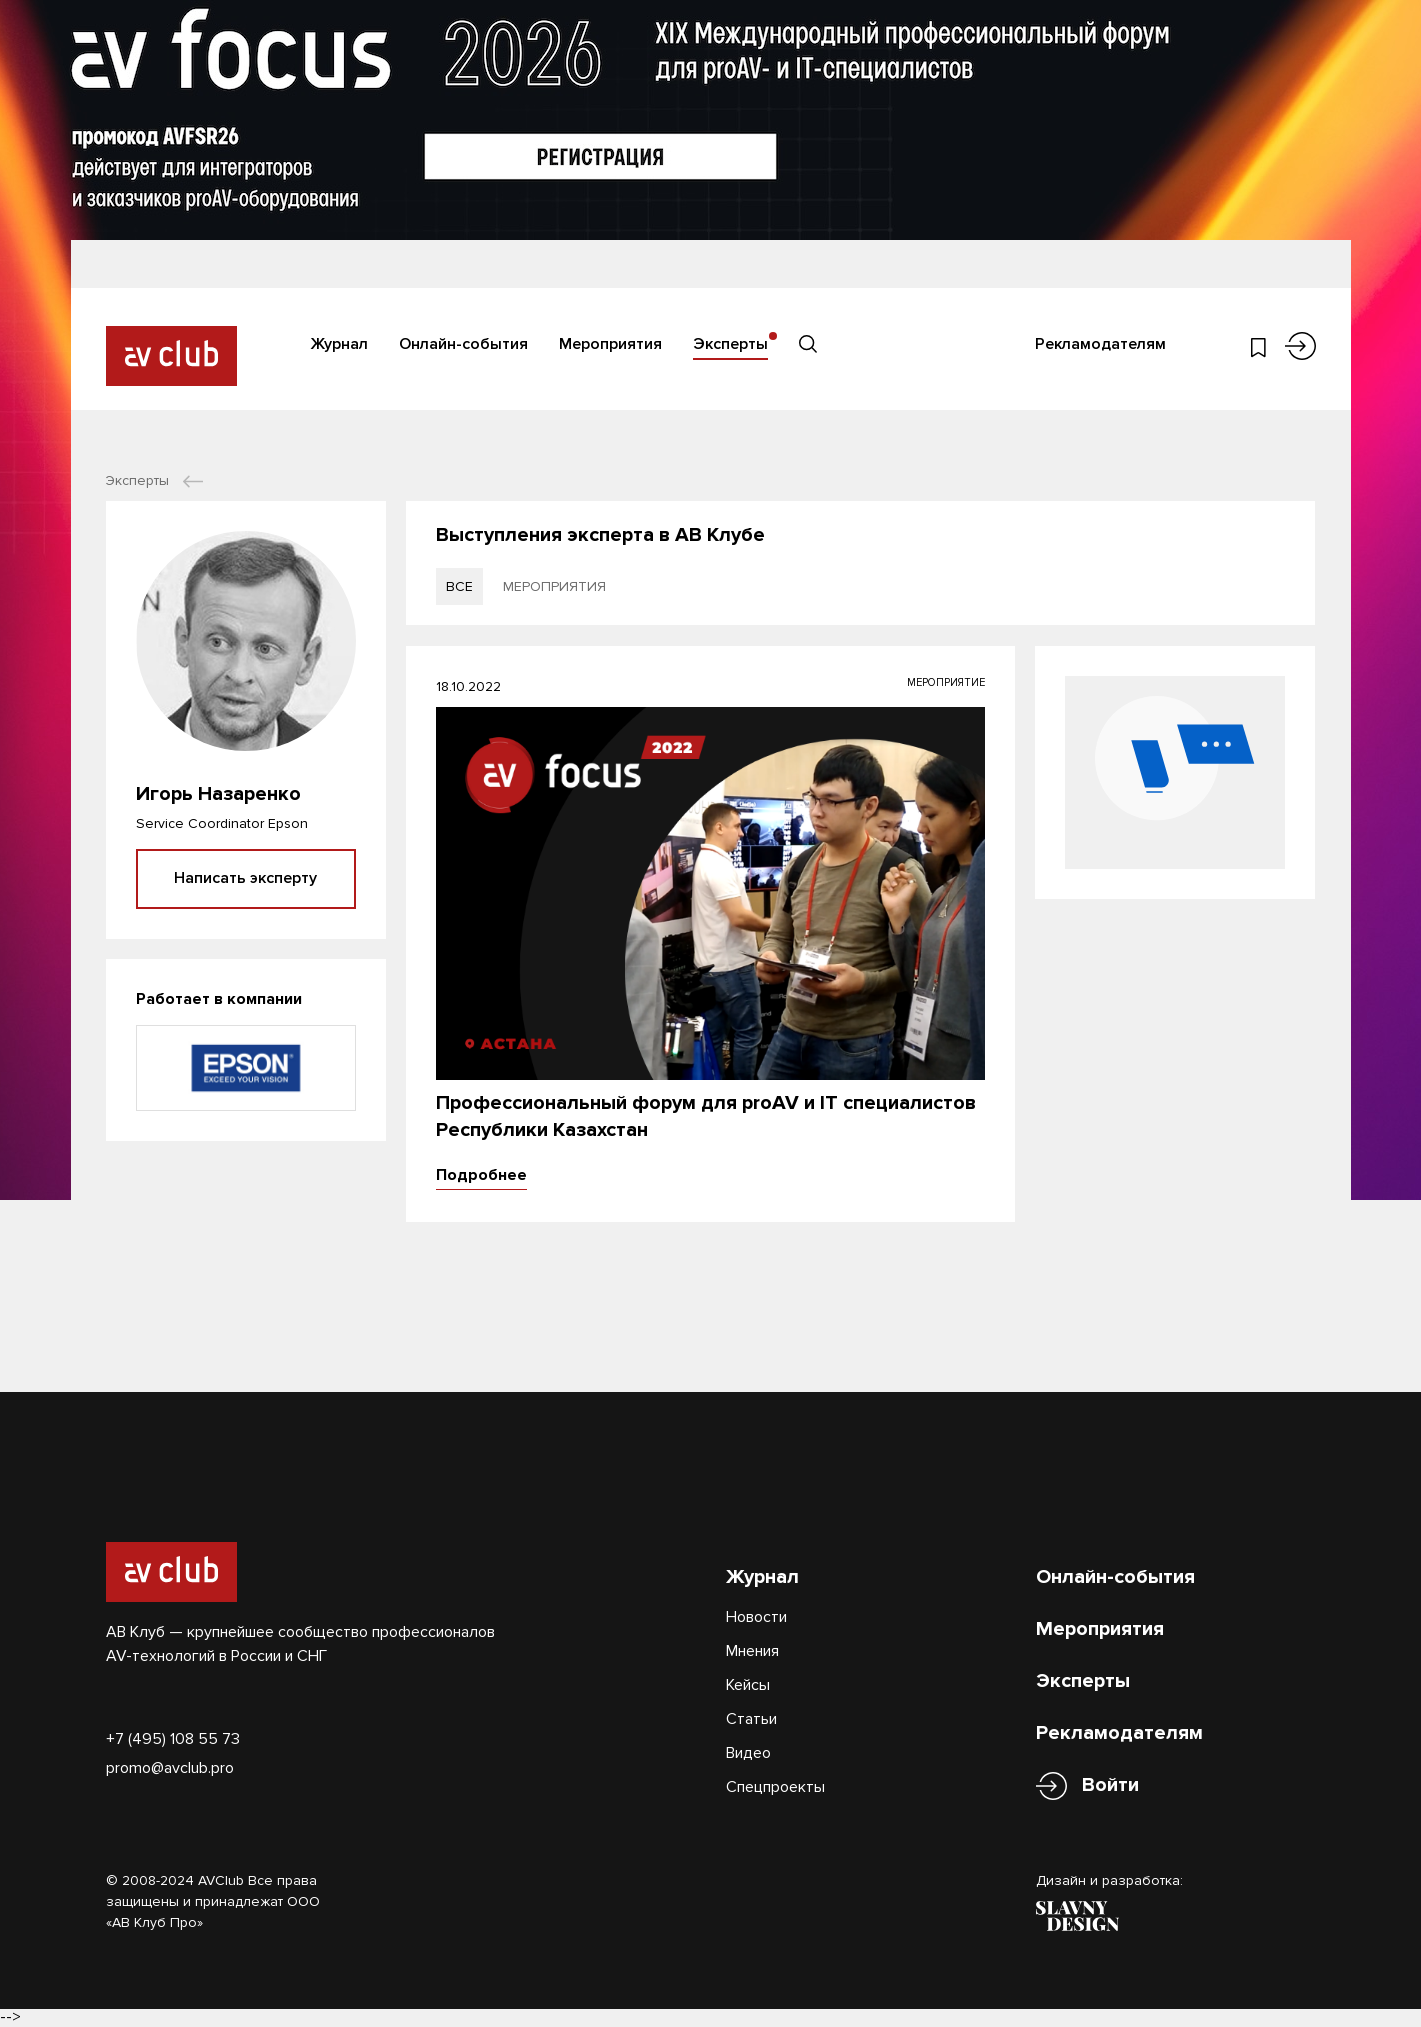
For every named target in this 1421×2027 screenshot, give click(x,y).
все (459, 586)
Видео (748, 1753)
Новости (756, 1617)
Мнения (752, 1651)
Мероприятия (610, 344)
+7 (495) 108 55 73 (173, 1739)
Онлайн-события (463, 344)
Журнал (339, 344)
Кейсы (748, 1685)
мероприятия (554, 586)
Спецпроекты (775, 1787)
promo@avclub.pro (170, 1768)
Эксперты (730, 344)
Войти (1110, 1785)
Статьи (751, 1719)
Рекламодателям (1100, 344)
